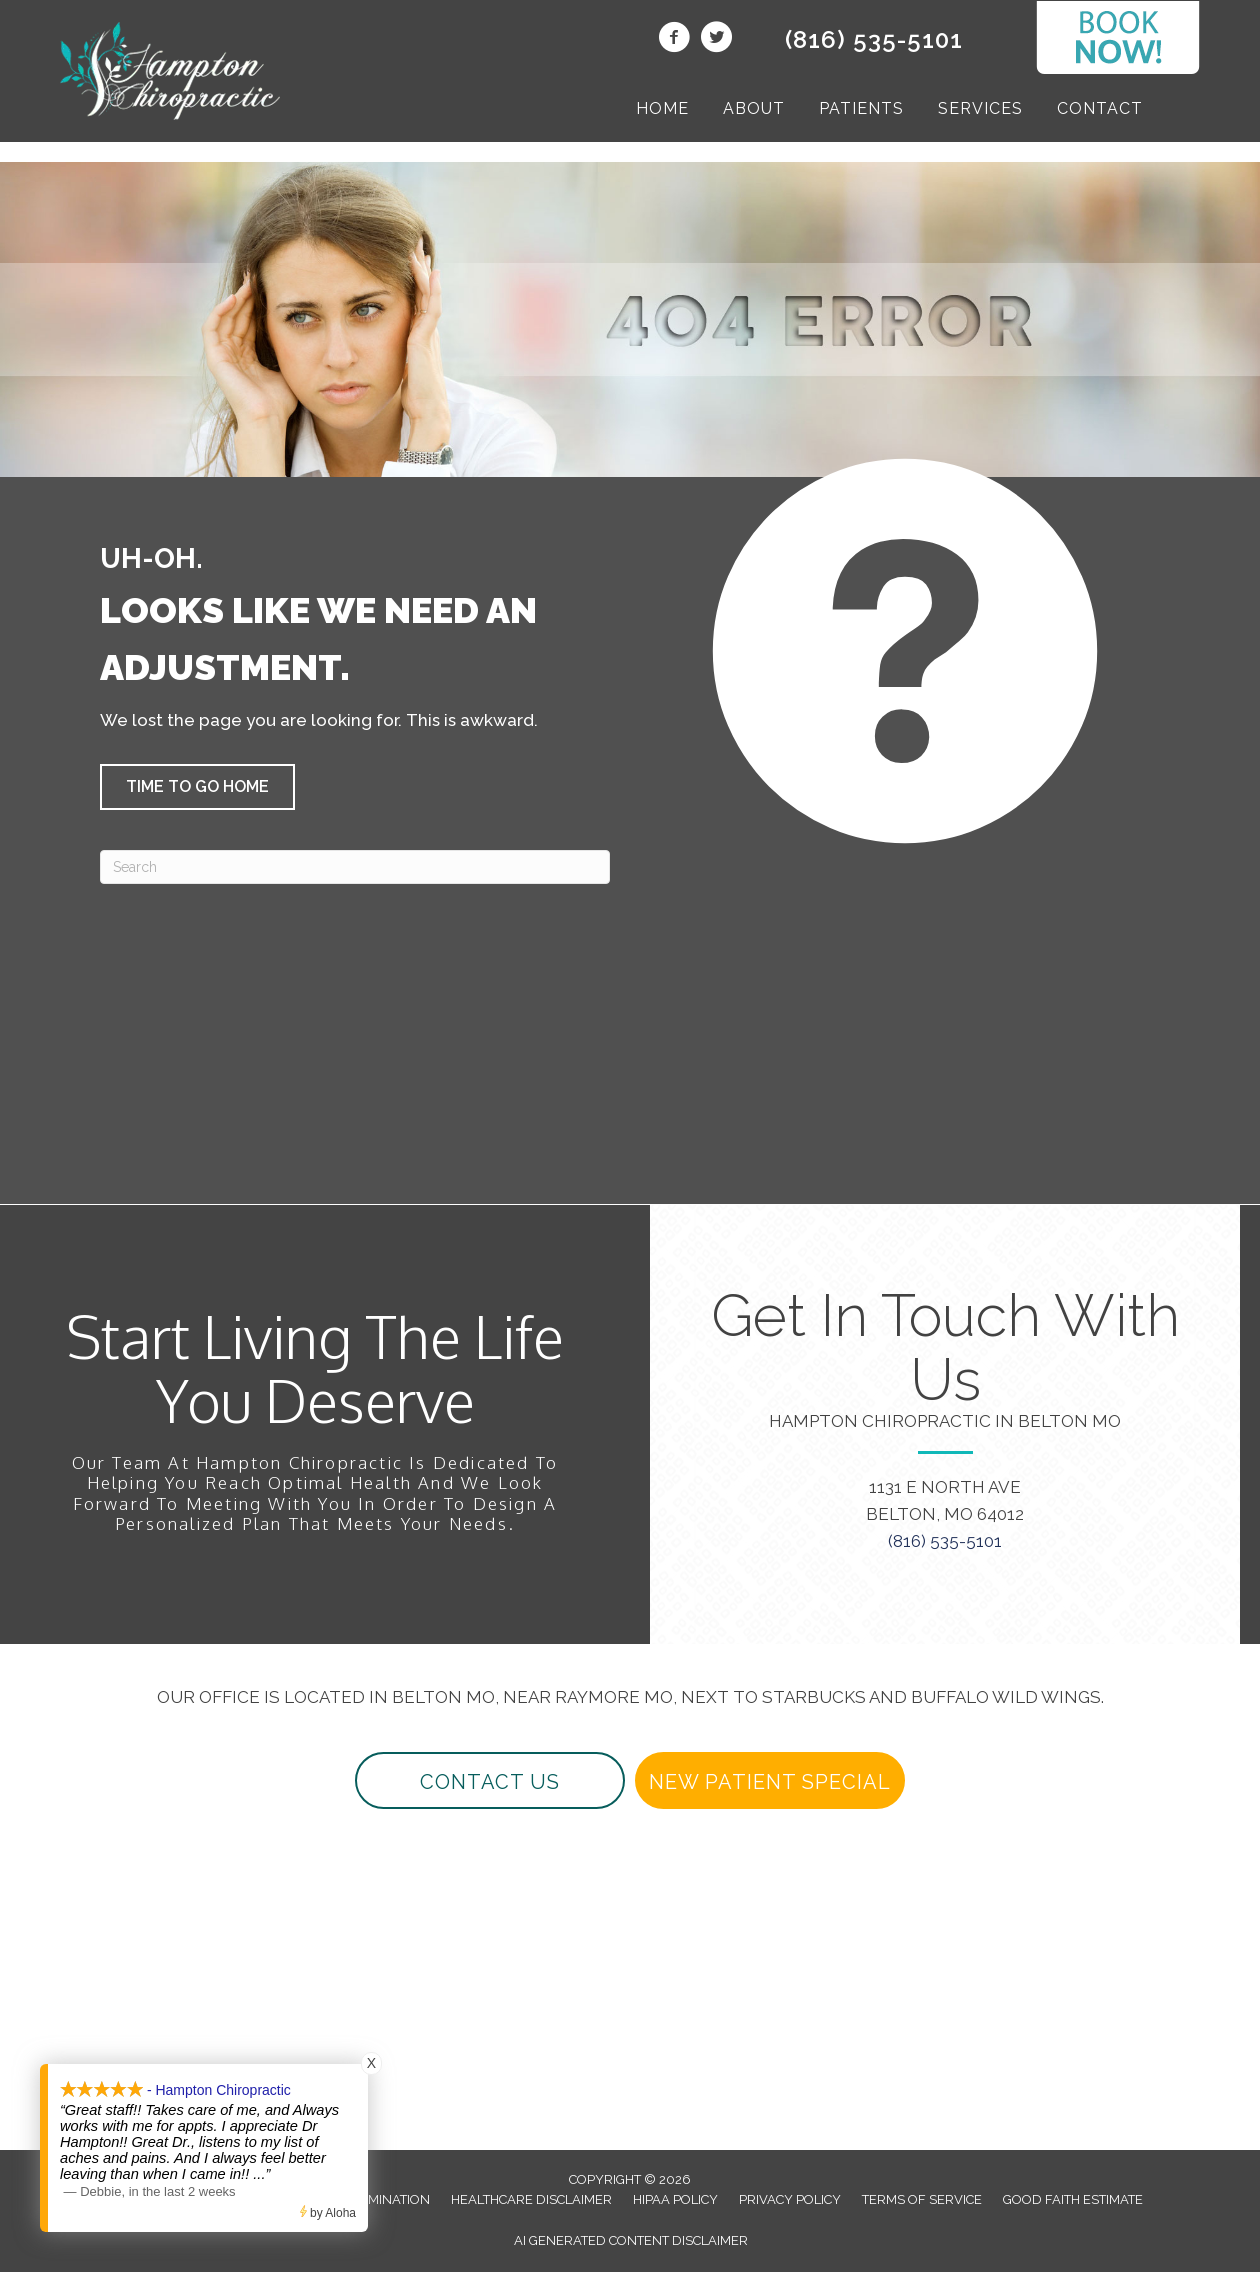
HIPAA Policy (675, 2199)
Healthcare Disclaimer (531, 2199)
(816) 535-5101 (874, 39)
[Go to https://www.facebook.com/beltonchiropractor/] (674, 40)
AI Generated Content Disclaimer (631, 2240)
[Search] (355, 867)
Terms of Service (922, 2199)
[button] (197, 787)
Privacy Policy (790, 2199)
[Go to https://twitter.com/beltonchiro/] (716, 40)
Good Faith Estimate (1073, 2199)
